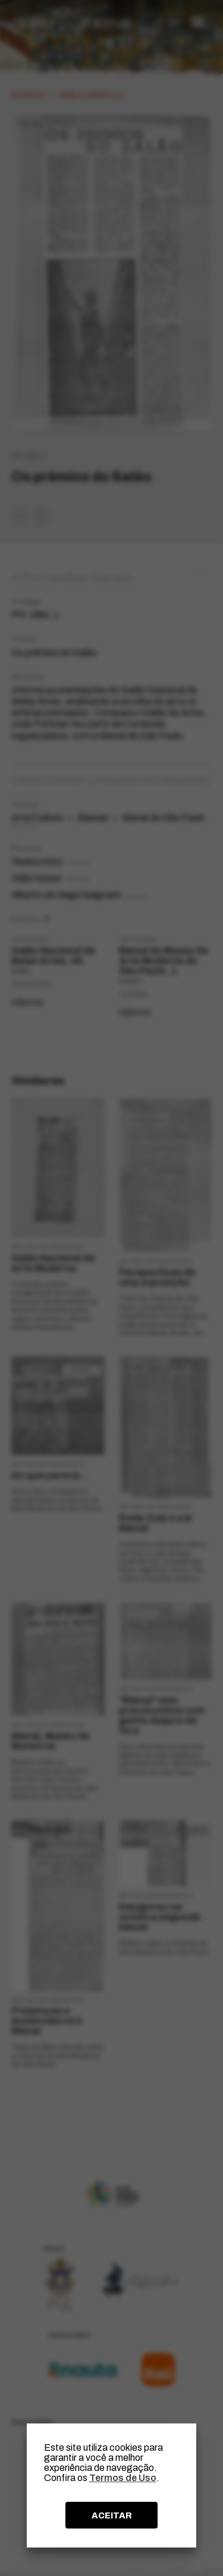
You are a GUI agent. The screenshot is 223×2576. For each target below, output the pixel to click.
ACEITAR (112, 2515)
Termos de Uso (122, 2478)
